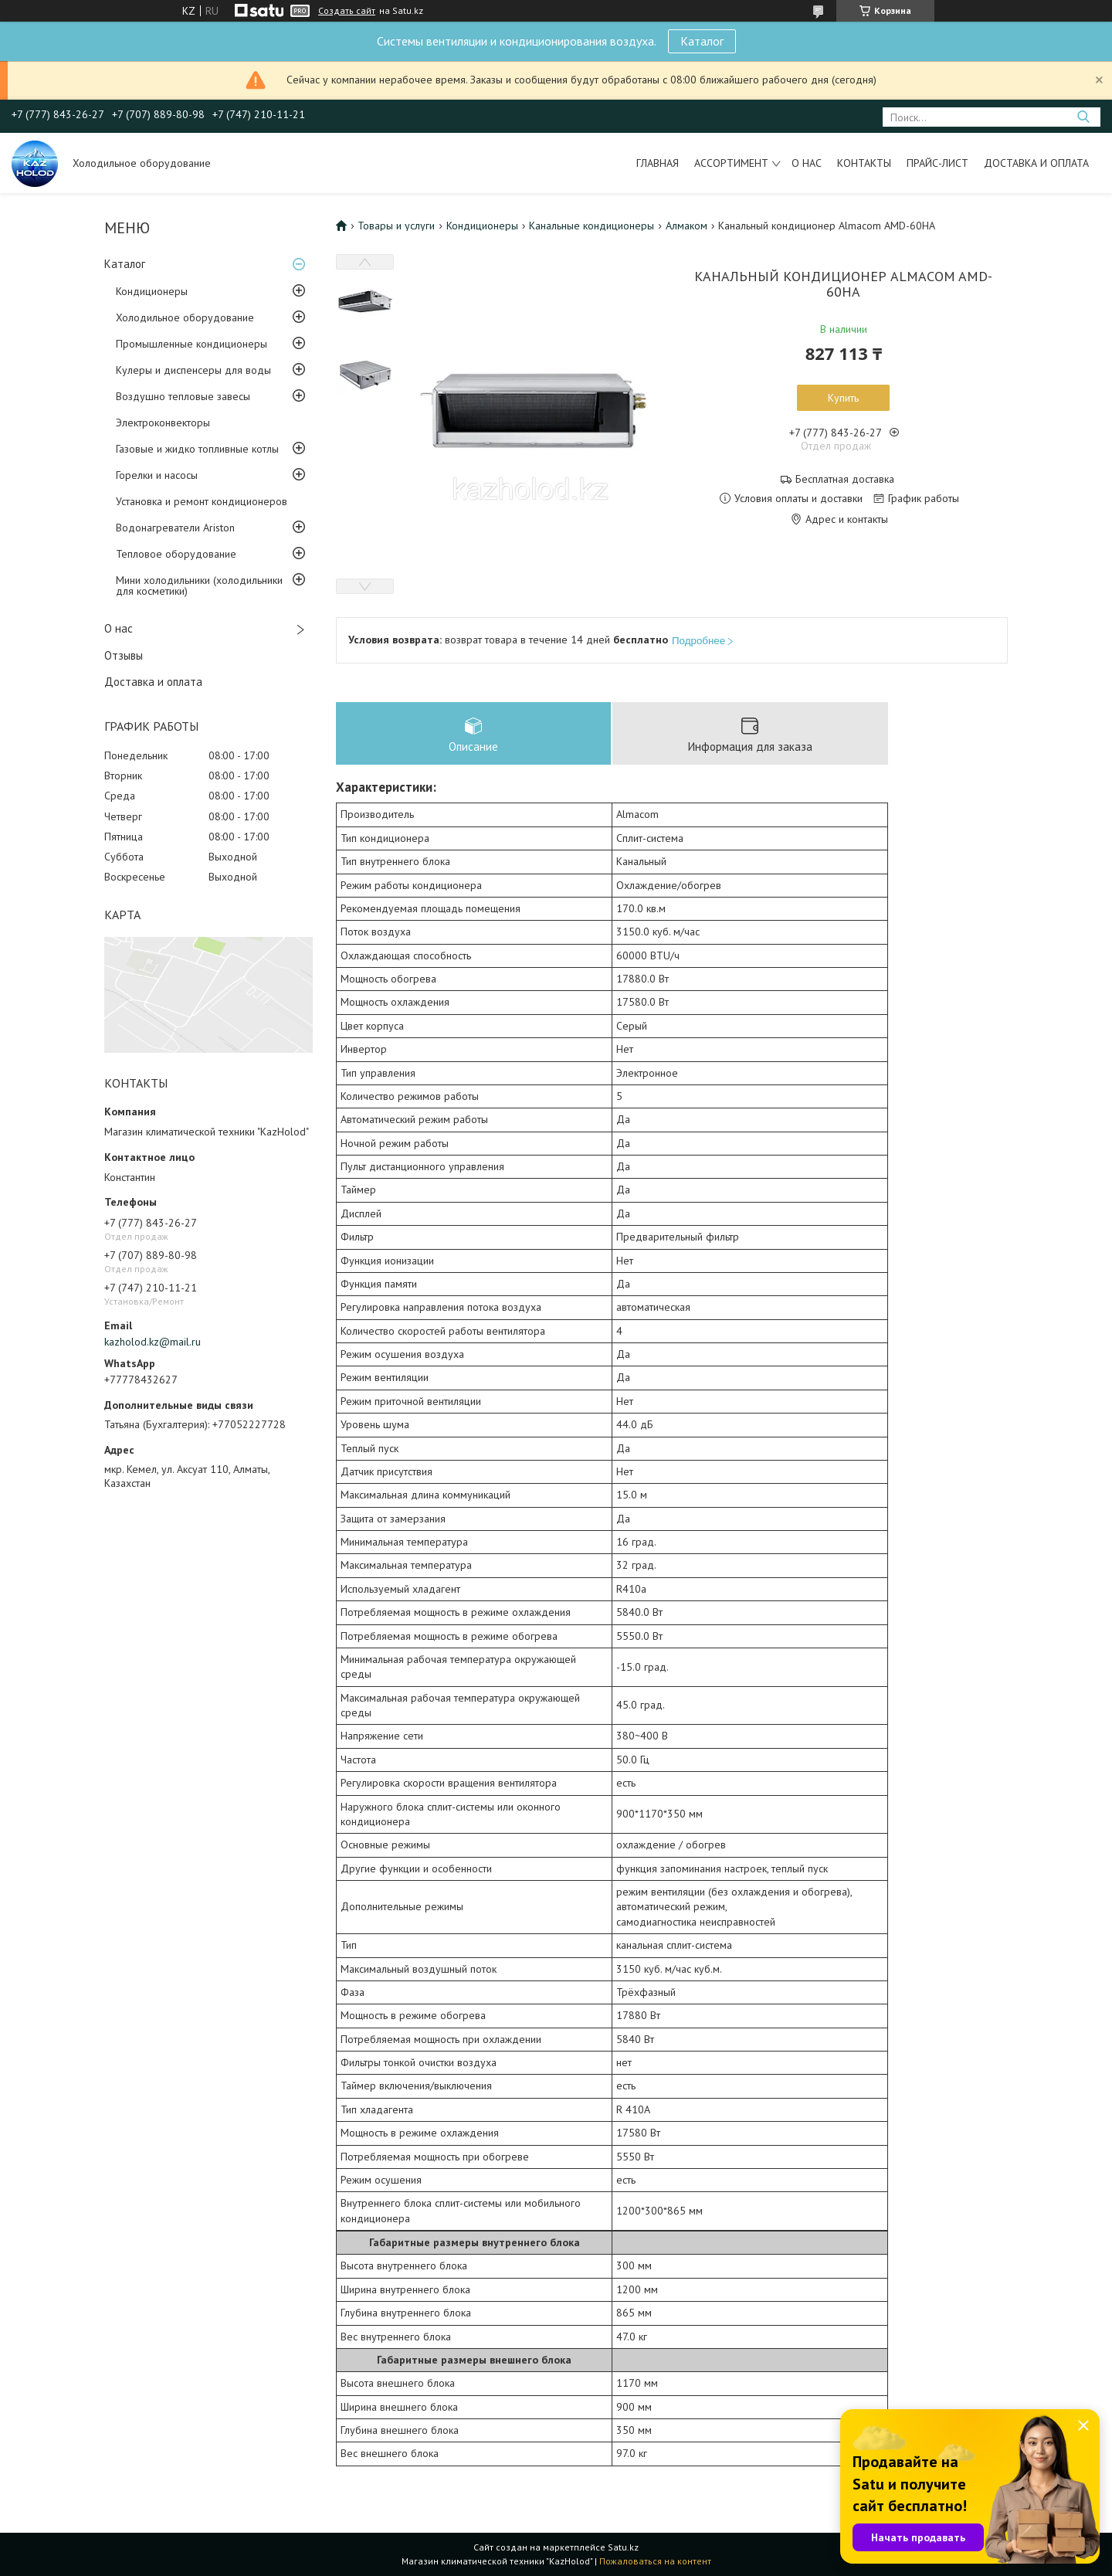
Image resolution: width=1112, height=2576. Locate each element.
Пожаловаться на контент (655, 2561)
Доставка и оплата (1036, 163)
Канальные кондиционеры (591, 225)
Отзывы (123, 655)
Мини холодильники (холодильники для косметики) (199, 585)
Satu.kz (623, 2547)
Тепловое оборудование (176, 554)
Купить (843, 398)
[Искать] (1083, 117)
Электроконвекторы (163, 422)
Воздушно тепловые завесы (183, 396)
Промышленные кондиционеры (191, 344)
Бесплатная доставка (844, 479)
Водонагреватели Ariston (175, 528)
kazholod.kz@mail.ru (152, 1342)
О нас (807, 163)
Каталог (702, 41)
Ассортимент (731, 163)
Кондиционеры (152, 291)
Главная (657, 163)
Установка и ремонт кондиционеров (201, 501)
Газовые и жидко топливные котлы (197, 449)
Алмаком (686, 225)
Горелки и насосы (157, 475)
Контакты (864, 163)
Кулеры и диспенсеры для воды (193, 370)
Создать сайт (346, 10)
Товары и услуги (396, 225)
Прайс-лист (937, 163)
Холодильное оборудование (185, 317)
